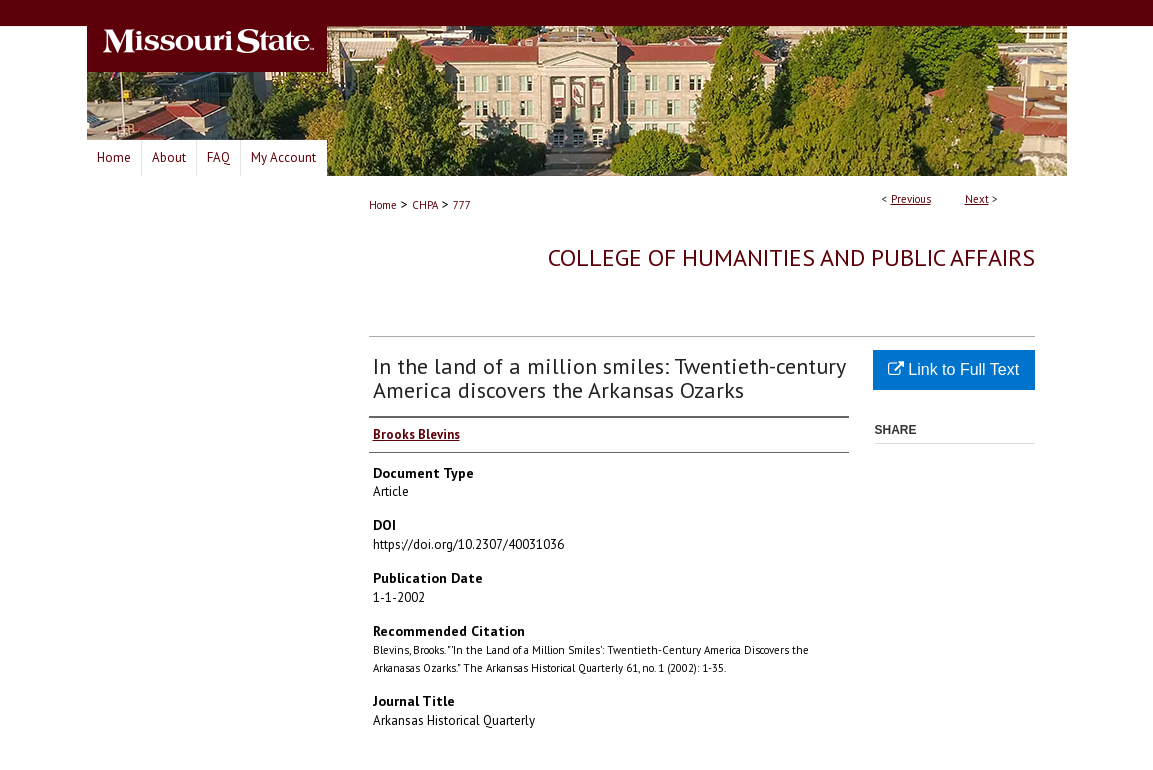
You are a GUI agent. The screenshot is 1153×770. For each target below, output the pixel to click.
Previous (911, 199)
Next (977, 199)
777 (462, 205)
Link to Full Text (953, 369)
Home (383, 205)
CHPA (425, 205)
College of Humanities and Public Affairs (791, 257)
